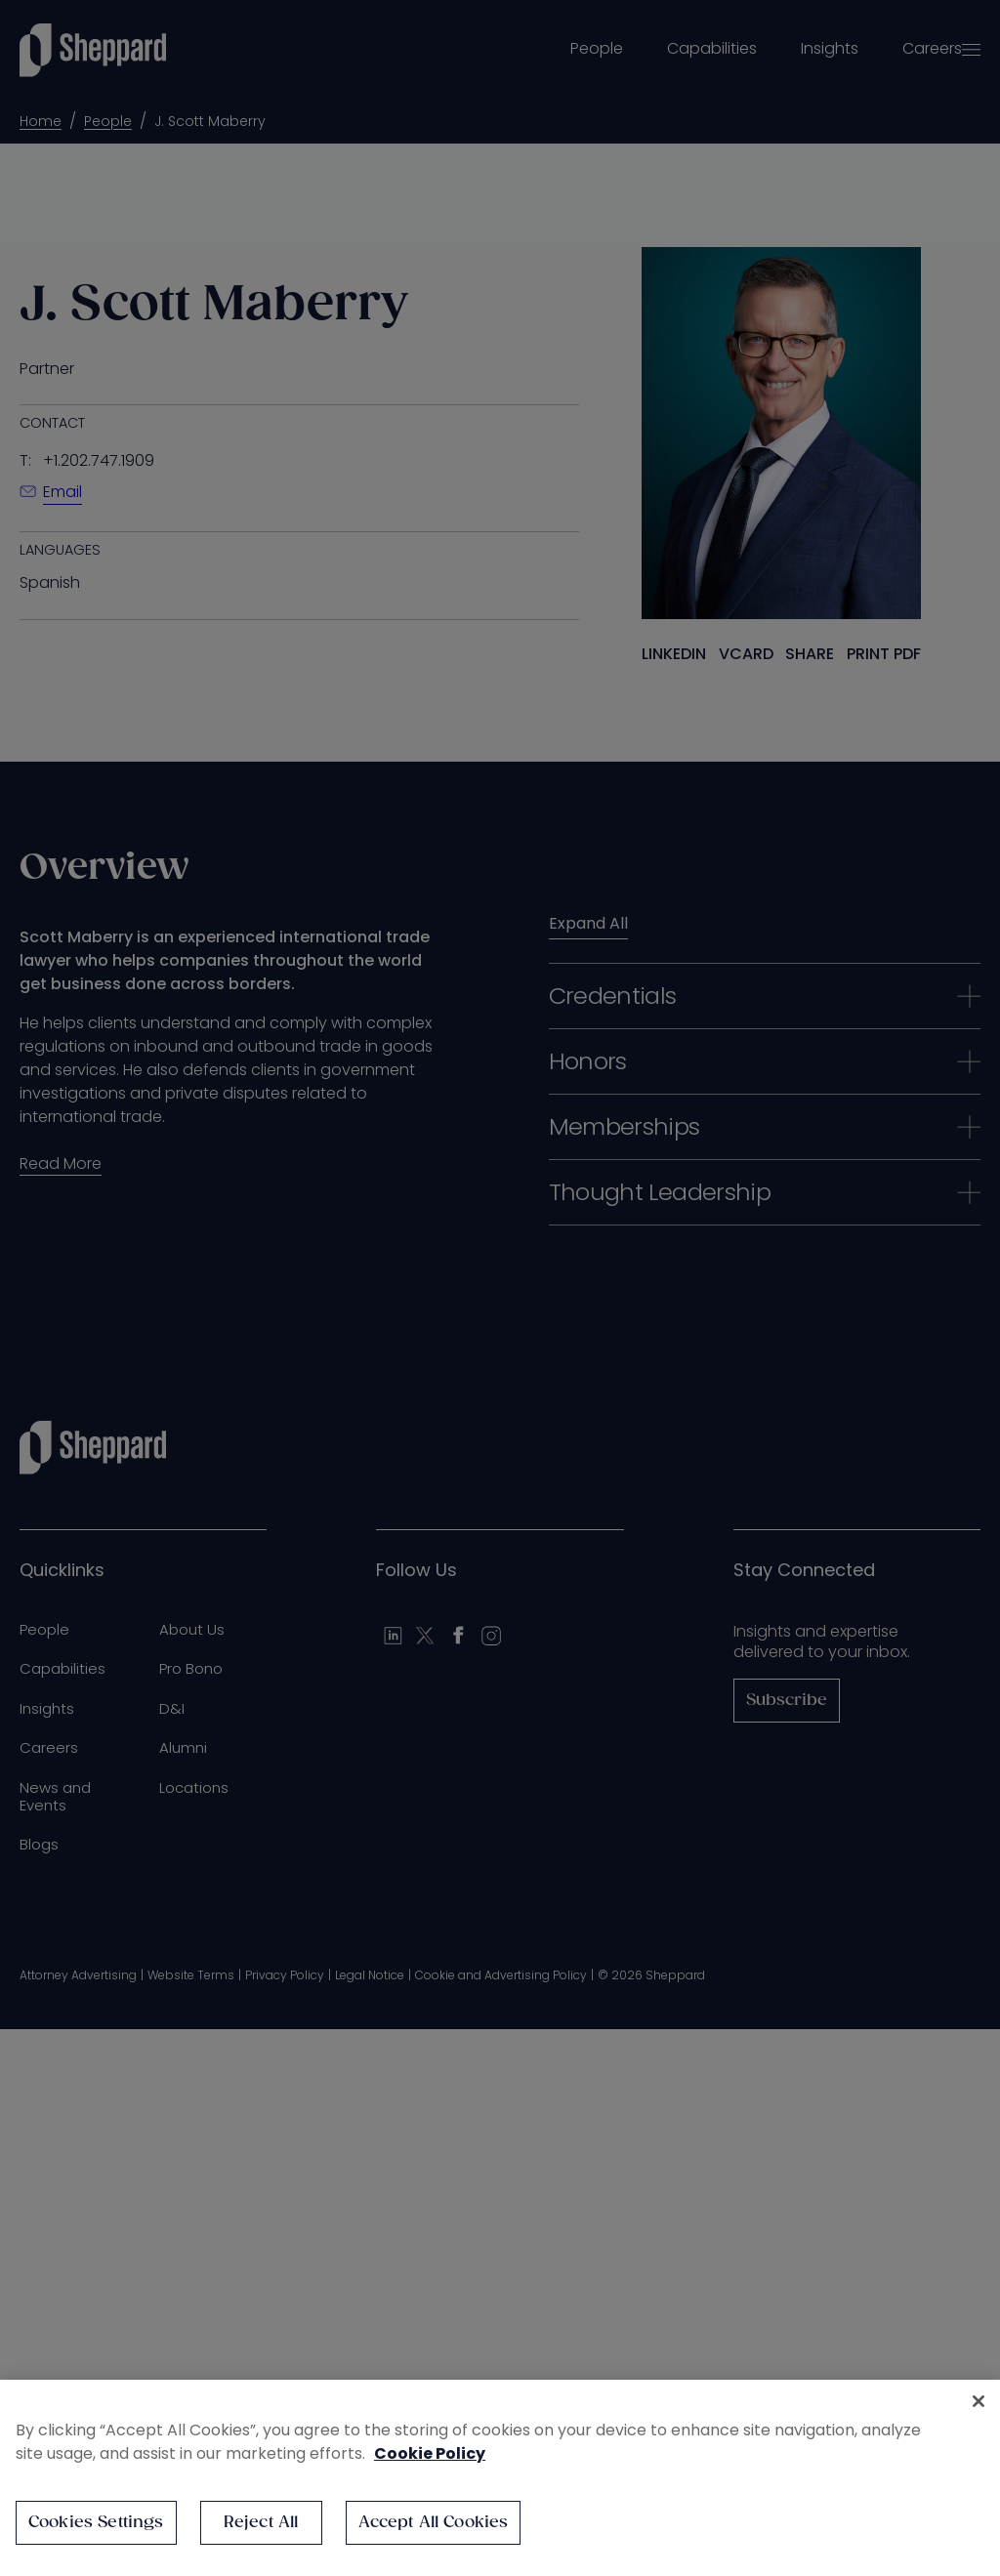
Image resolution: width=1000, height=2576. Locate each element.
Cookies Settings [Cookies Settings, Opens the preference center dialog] (96, 2523)
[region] (500, 2478)
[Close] (978, 2401)
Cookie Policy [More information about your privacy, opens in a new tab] (429, 2453)
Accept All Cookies (433, 2523)
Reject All (261, 2523)
